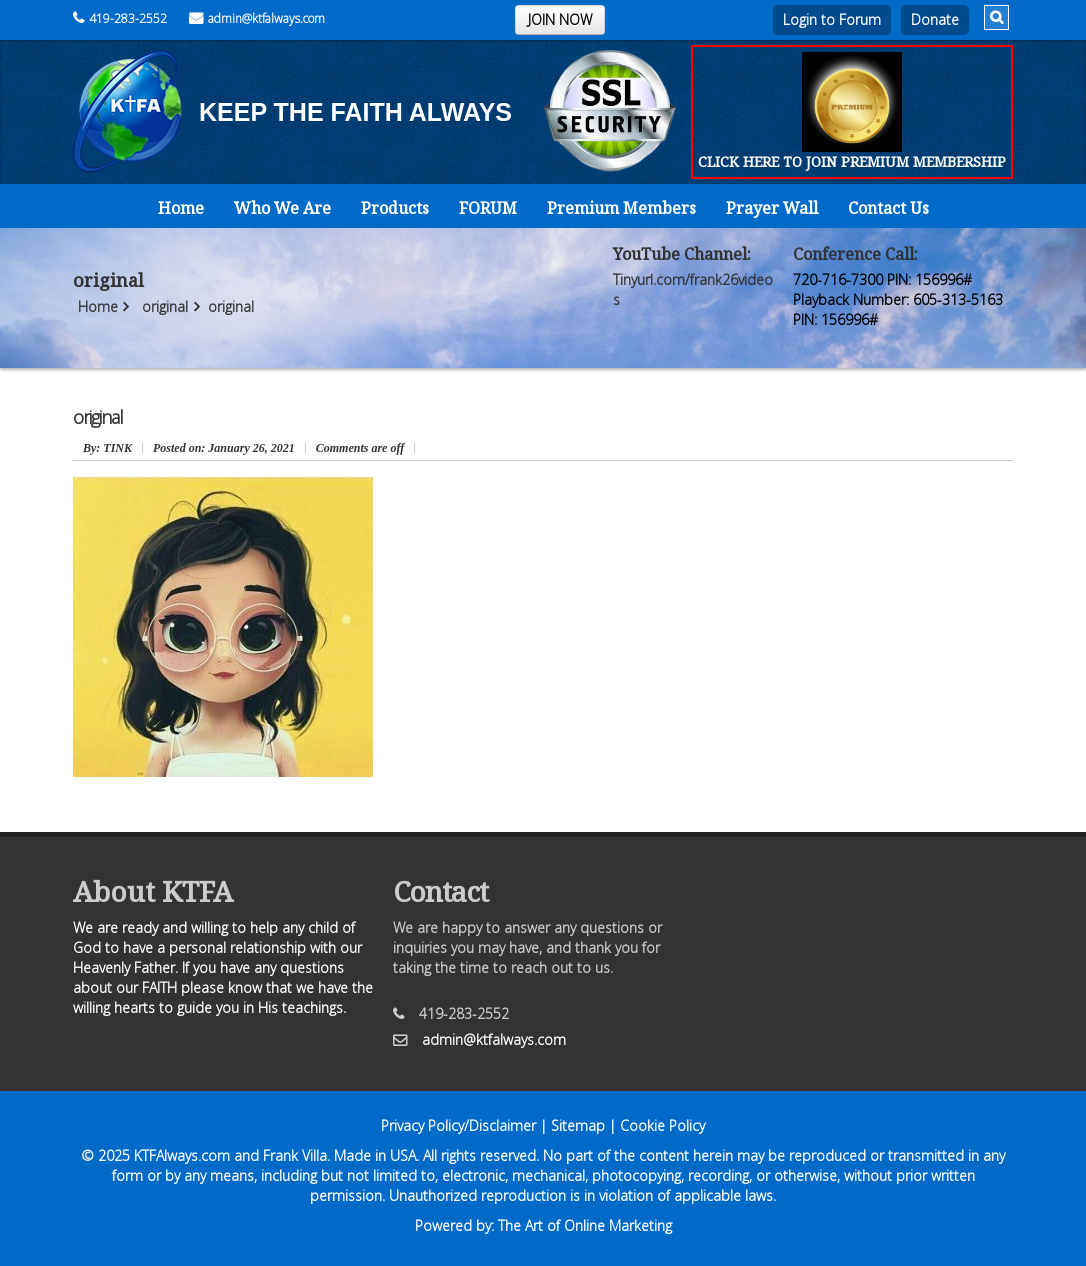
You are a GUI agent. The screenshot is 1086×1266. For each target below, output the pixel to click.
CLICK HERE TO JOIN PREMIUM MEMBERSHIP (852, 161)
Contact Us (888, 208)
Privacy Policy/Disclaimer (458, 1125)
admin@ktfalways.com (257, 18)
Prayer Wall (772, 208)
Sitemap (578, 1125)
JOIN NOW (560, 19)
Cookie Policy (662, 1125)
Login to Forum (832, 19)
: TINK (107, 448)
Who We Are (282, 208)
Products (395, 208)
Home (181, 208)
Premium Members (621, 208)
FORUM (488, 208)
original (165, 306)
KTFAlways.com (182, 1155)
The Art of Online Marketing (585, 1225)
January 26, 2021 (224, 448)
